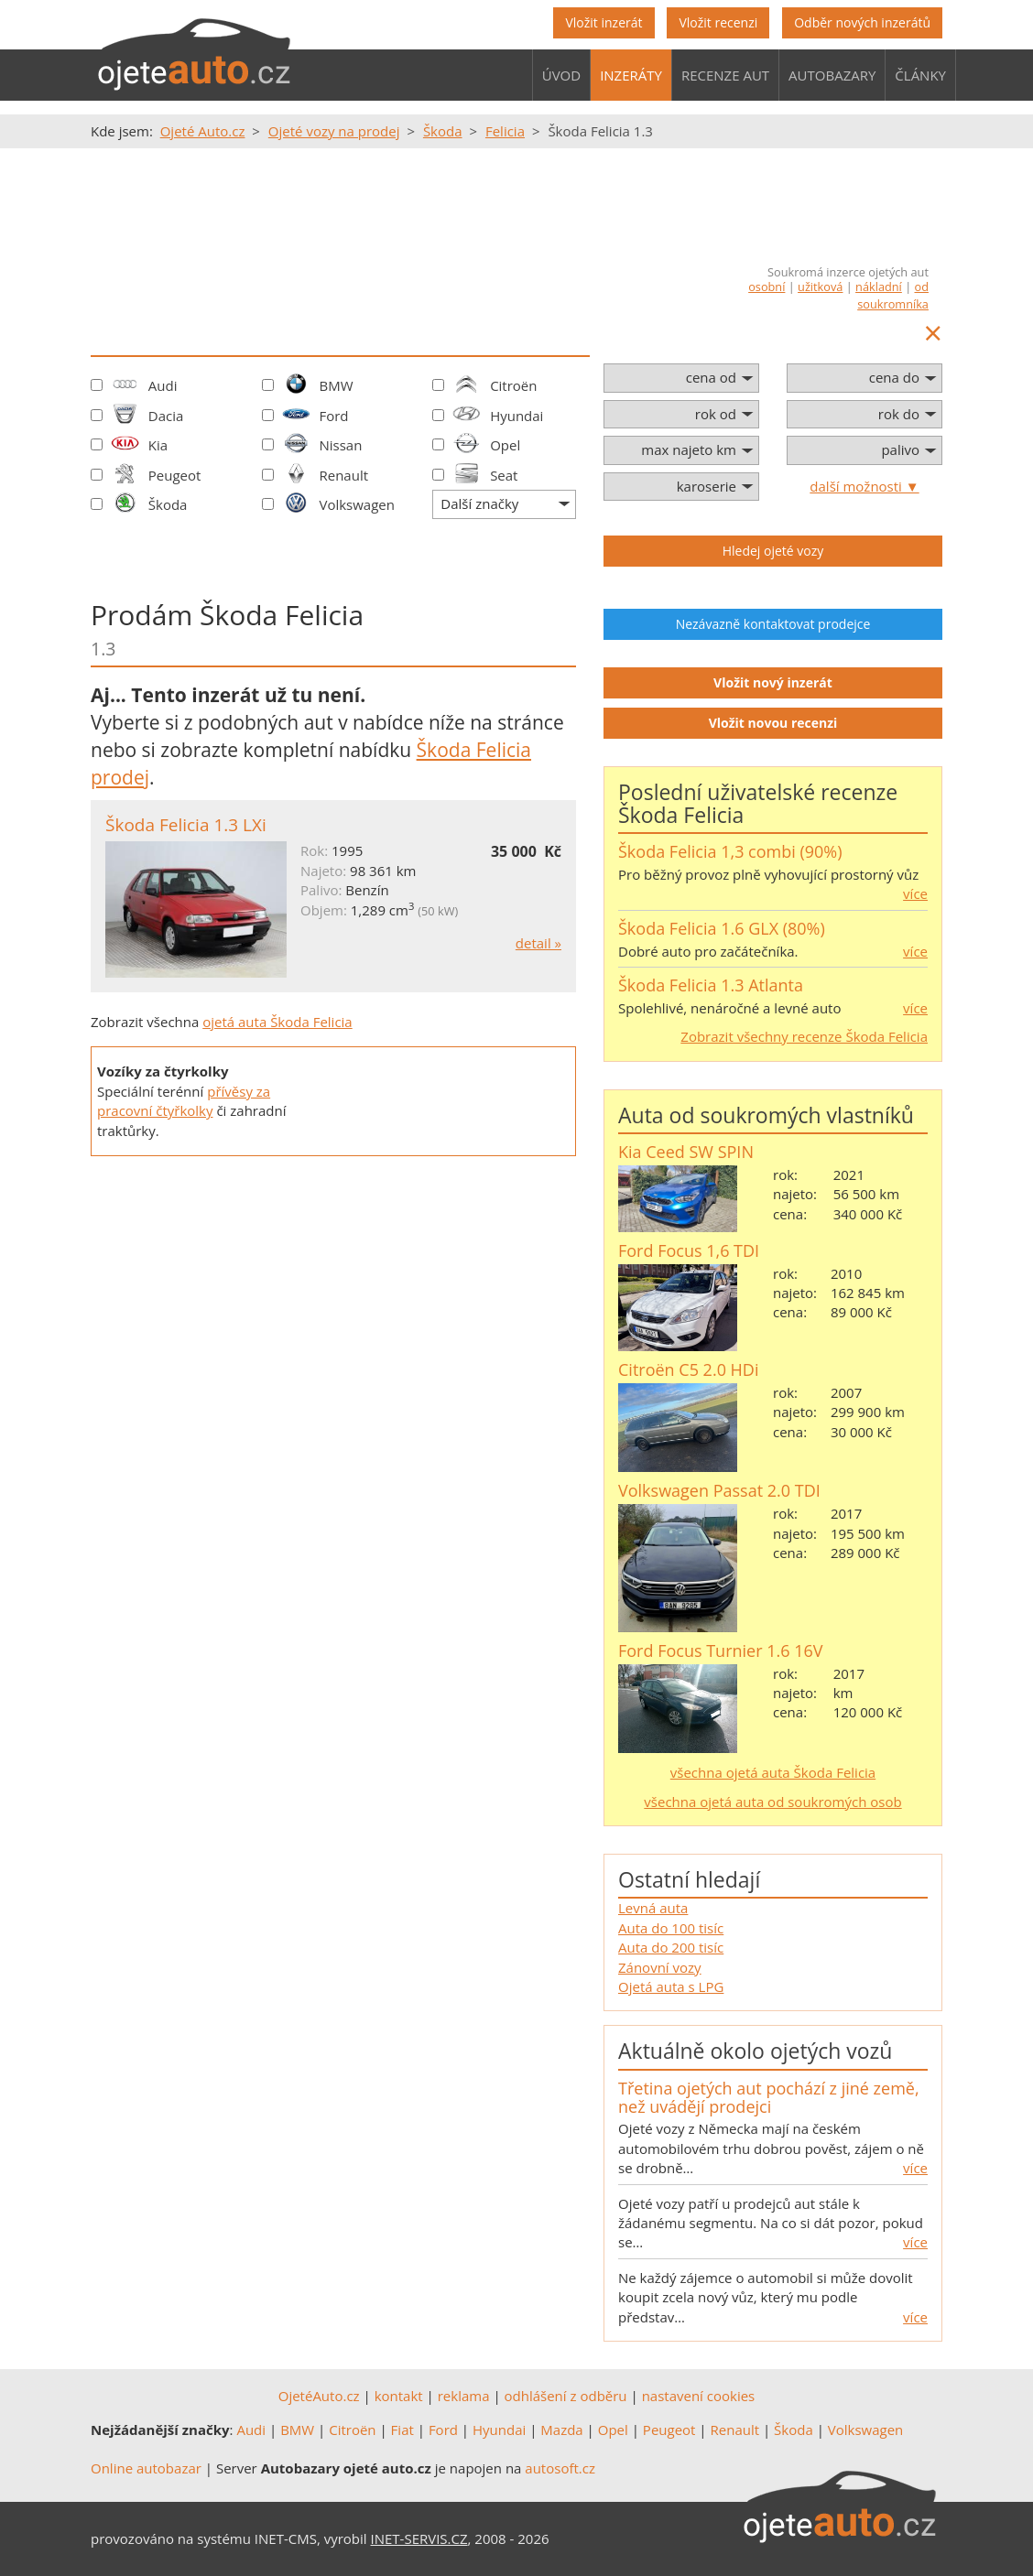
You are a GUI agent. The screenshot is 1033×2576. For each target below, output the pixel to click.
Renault (343, 475)
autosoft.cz (560, 2468)
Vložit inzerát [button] (603, 22)
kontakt (399, 2396)
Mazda (561, 2429)
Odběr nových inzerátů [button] (862, 22)
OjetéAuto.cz (319, 2396)
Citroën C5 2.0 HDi (688, 1369)
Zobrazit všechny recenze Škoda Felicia (804, 1036)
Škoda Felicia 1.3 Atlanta (710, 985)
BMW (336, 385)
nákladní (878, 286)
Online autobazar (146, 2468)
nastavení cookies (699, 2396)
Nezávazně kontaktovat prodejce (773, 624)
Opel (505, 445)
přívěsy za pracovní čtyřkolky (183, 1101)
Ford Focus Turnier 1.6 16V (720, 1650)
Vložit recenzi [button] (718, 22)
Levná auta (653, 1908)
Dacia (166, 415)
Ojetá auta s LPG (670, 1986)
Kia (158, 445)
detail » (538, 943)
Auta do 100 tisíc (670, 1928)
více (915, 893)
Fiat (402, 2429)
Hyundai (516, 415)
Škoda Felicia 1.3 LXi (185, 825)
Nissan (340, 445)
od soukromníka (893, 294)
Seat (503, 475)
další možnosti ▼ (864, 486)
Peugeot (174, 475)
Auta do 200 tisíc (670, 1947)
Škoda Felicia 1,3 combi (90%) (730, 851)
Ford (333, 415)
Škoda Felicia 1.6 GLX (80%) (721, 928)
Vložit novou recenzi (773, 722)
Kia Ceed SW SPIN (686, 1152)
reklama (464, 2396)
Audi (163, 385)
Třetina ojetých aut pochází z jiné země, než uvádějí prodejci (768, 2097)
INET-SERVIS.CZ (419, 2538)
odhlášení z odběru (566, 2396)
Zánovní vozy (659, 1967)
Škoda (168, 504)
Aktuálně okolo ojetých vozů (755, 2050)
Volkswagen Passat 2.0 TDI (719, 1490)
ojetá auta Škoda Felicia (277, 1021)
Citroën (513, 385)
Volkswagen (357, 504)
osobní (766, 286)
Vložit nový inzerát (772, 682)
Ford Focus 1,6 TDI (688, 1250)
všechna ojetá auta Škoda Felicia (772, 1772)
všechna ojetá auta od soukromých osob (772, 1801)
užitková (820, 286)
